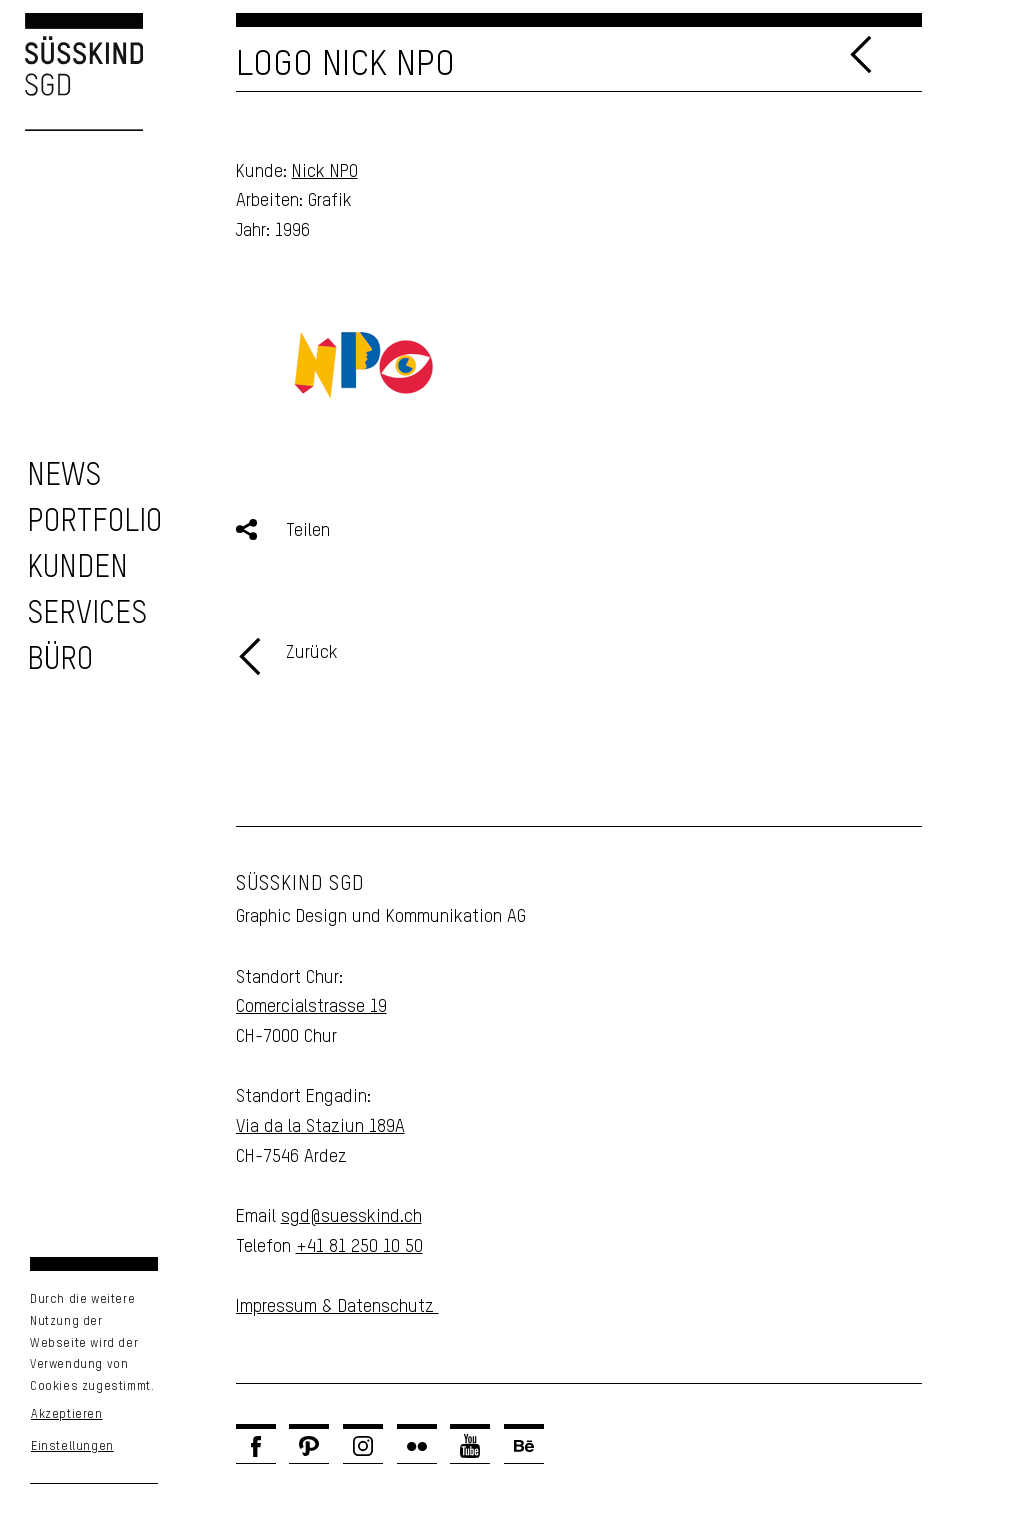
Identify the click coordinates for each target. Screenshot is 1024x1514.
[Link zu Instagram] (363, 1446)
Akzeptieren (67, 1415)
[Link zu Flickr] (417, 1446)
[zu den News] (64, 476)
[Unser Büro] (60, 660)
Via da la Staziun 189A (320, 1127)
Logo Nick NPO (345, 65)
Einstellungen (72, 1447)
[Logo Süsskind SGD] (71, 72)
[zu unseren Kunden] (77, 568)
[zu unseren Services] (87, 614)
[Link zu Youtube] (470, 1446)
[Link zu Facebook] (256, 1446)
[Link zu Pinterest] (309, 1446)
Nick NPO (325, 172)
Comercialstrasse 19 (311, 1007)
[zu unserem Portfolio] (94, 522)
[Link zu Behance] (524, 1446)
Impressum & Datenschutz (337, 1307)
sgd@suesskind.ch (351, 1217)
